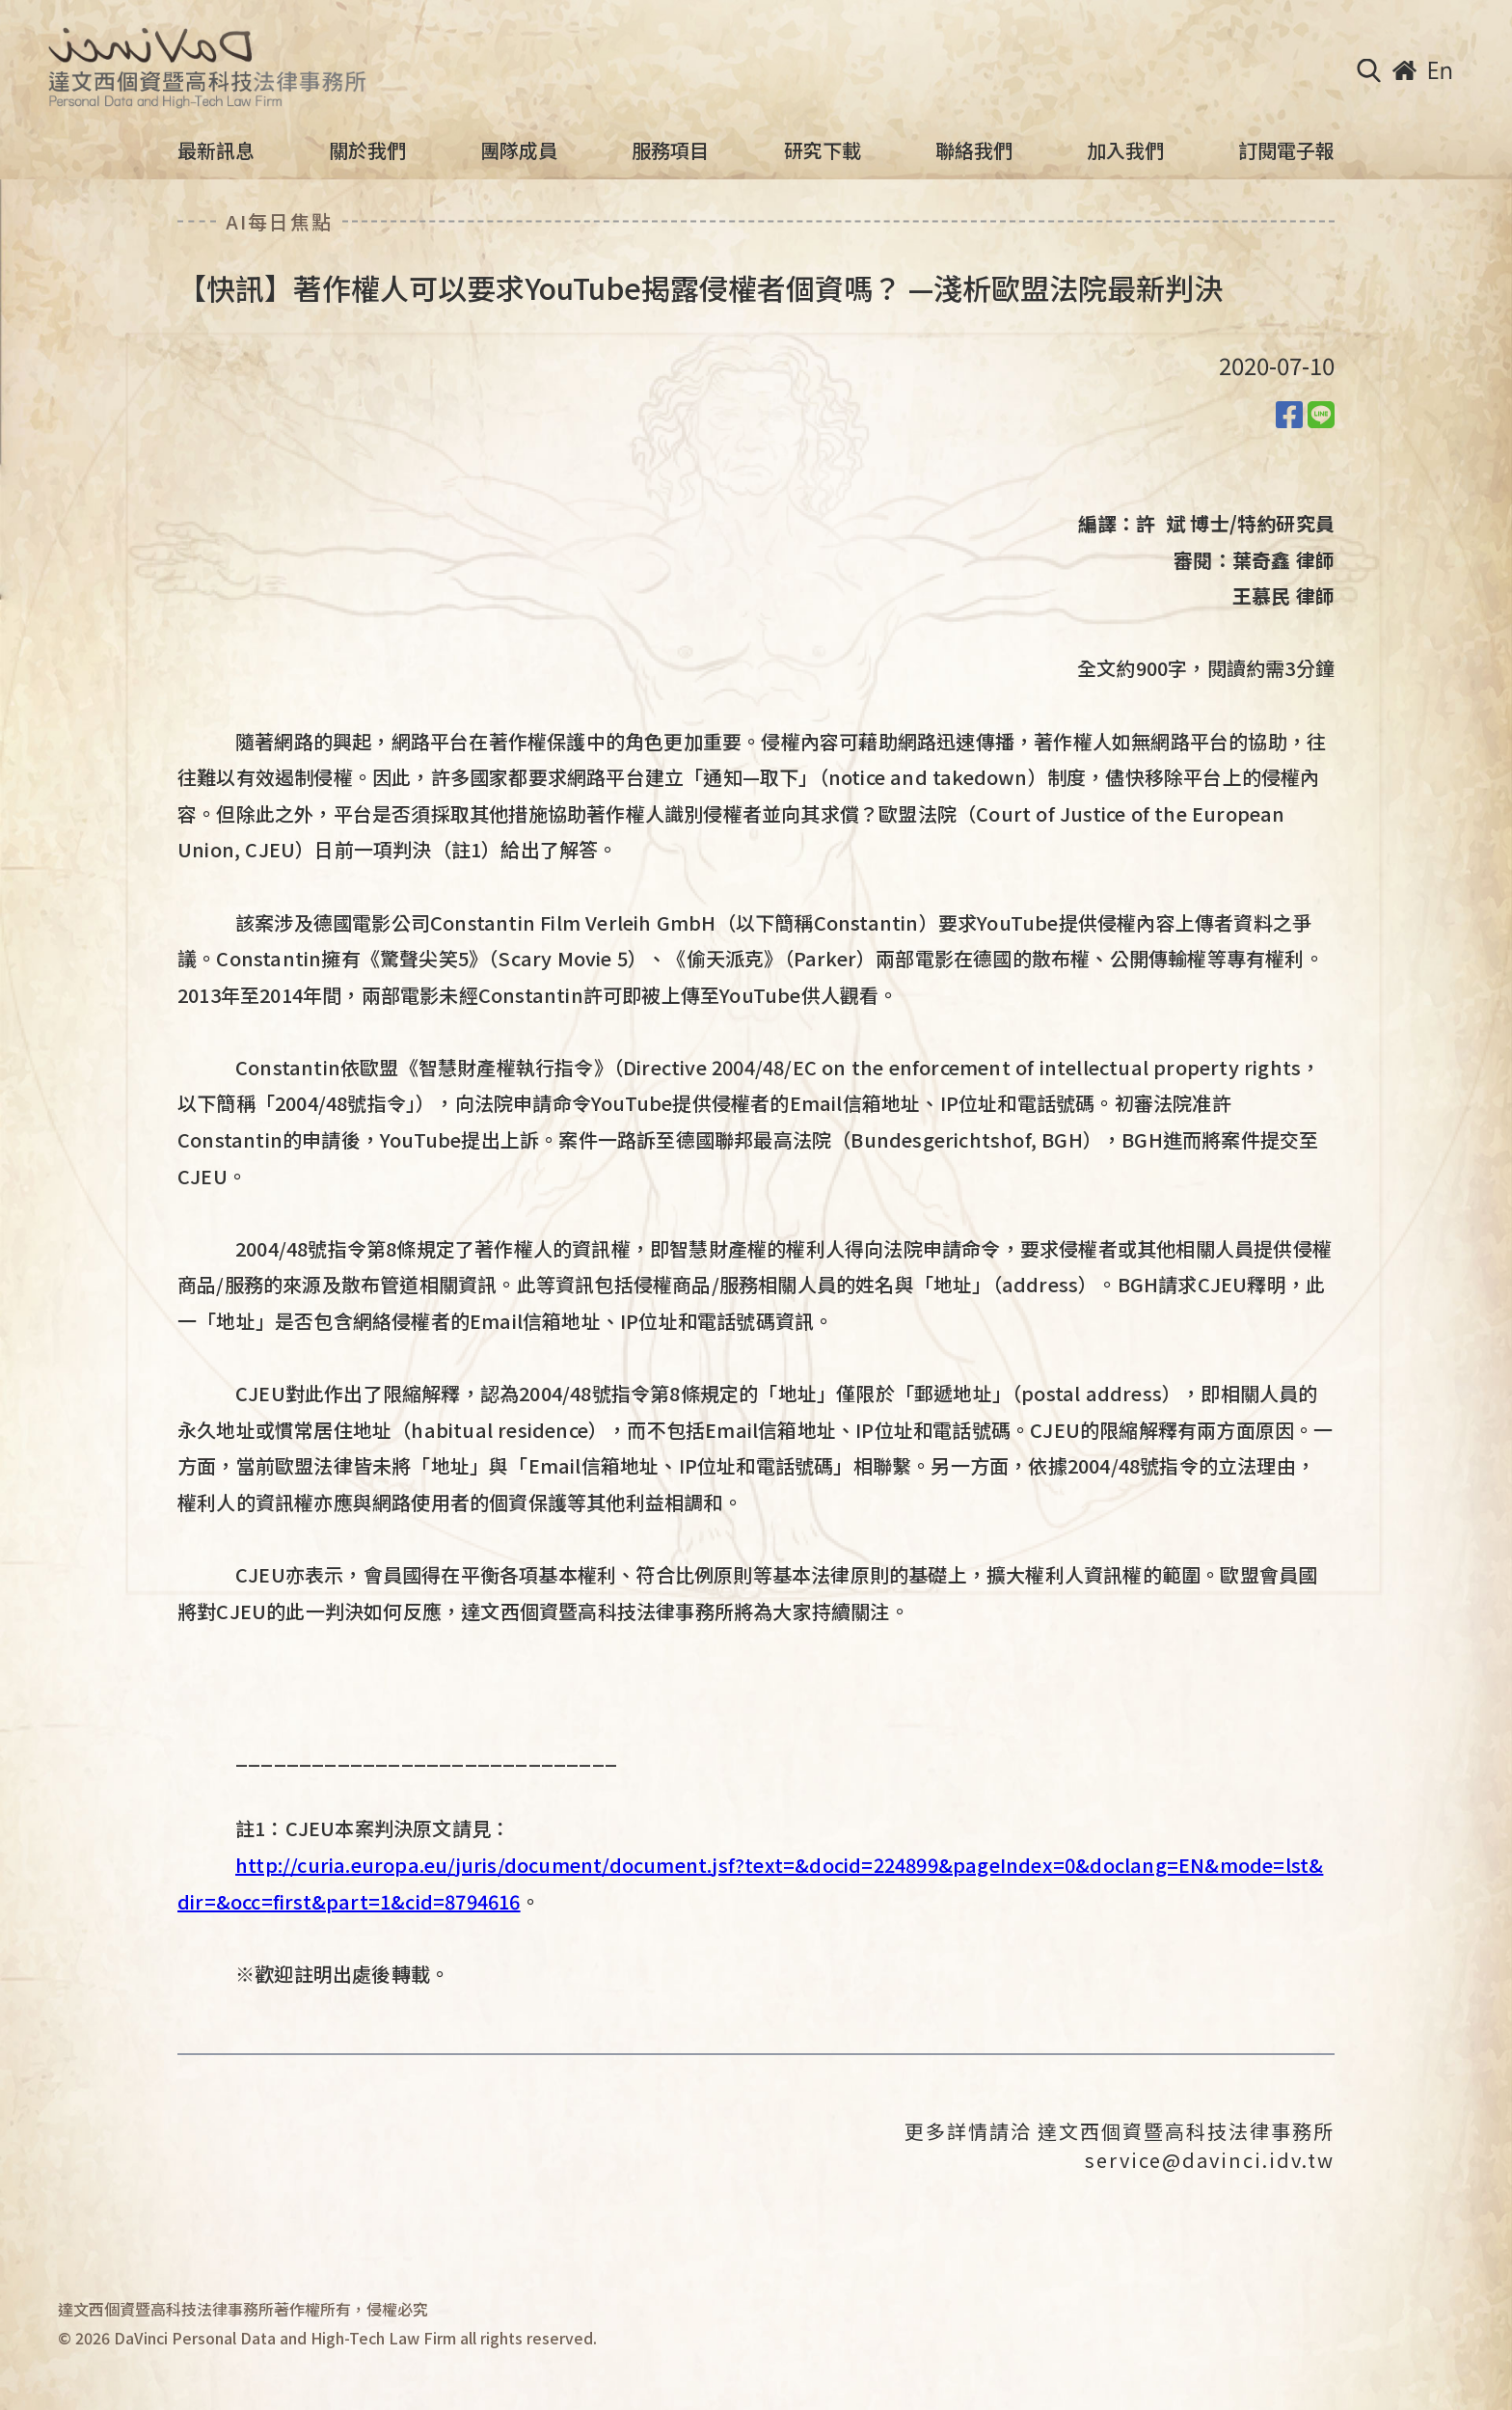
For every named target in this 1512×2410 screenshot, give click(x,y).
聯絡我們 (973, 150)
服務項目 (670, 150)
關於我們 (367, 150)
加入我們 (1125, 150)
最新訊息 (216, 150)
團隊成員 (518, 150)
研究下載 (822, 150)
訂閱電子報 (1286, 150)
